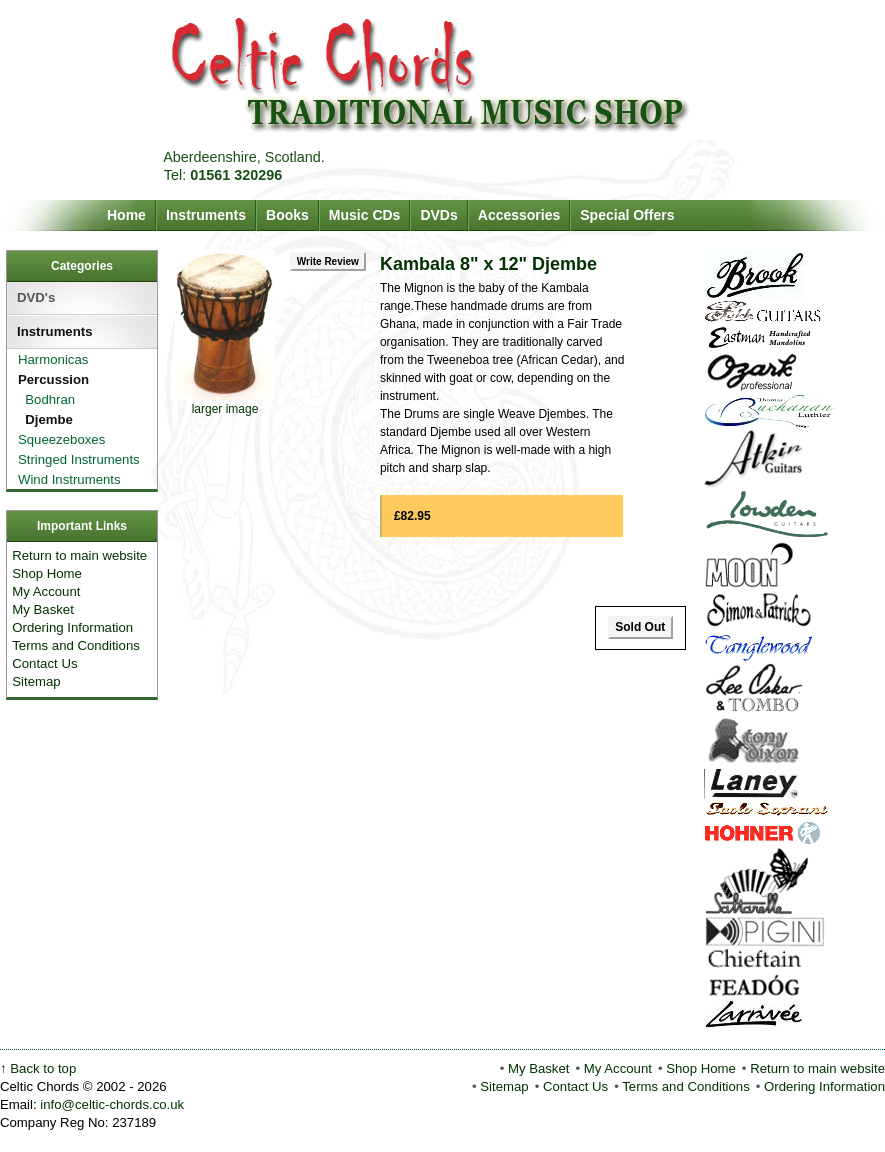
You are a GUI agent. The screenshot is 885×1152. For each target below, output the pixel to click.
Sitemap (36, 681)
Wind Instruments (65, 479)
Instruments (206, 215)
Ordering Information (72, 627)
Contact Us (44, 663)
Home (126, 215)
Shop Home (47, 573)
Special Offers (627, 215)
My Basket (43, 609)
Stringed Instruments (75, 459)
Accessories (519, 215)
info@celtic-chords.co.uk (112, 1104)
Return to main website (79, 555)
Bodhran (41, 399)
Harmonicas (49, 359)
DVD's (36, 297)
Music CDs (365, 215)
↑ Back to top (38, 1068)
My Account (46, 591)
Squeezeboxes (58, 439)
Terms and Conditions (76, 645)
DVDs (438, 215)
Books (287, 215)
